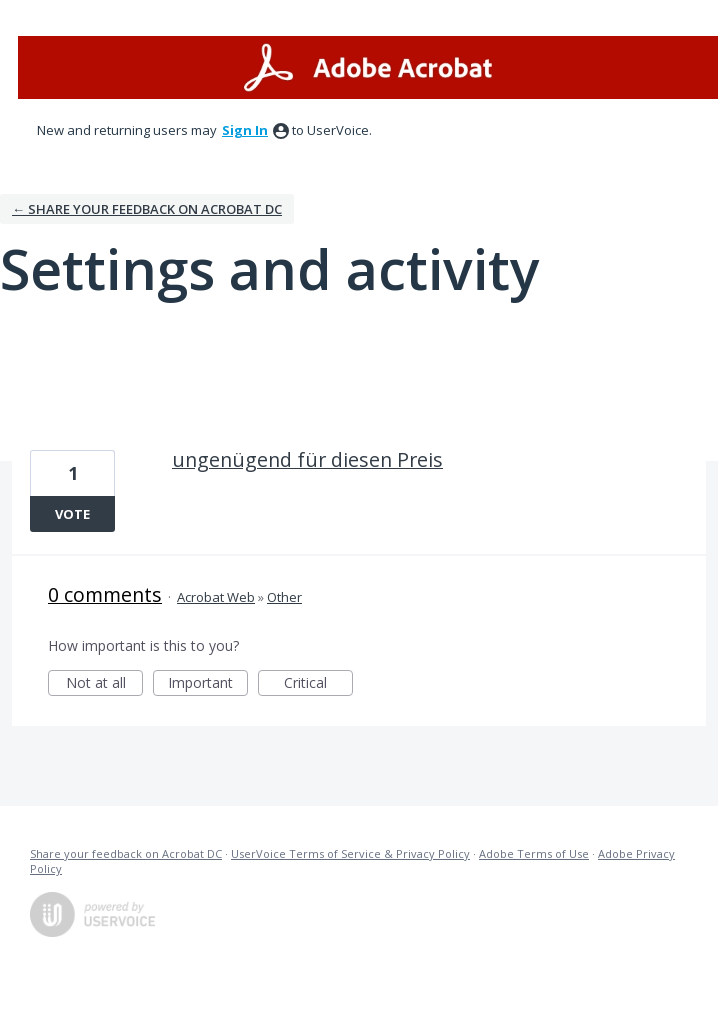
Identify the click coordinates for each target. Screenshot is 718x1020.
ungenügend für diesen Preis (307, 459)
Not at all (105, 684)
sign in (245, 130)
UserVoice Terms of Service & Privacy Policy (350, 853)
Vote (72, 514)
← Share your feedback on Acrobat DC (147, 209)
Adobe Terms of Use (534, 853)
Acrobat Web (216, 597)
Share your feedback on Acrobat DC (126, 853)
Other (284, 597)
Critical (318, 684)
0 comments (105, 594)
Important (208, 684)
